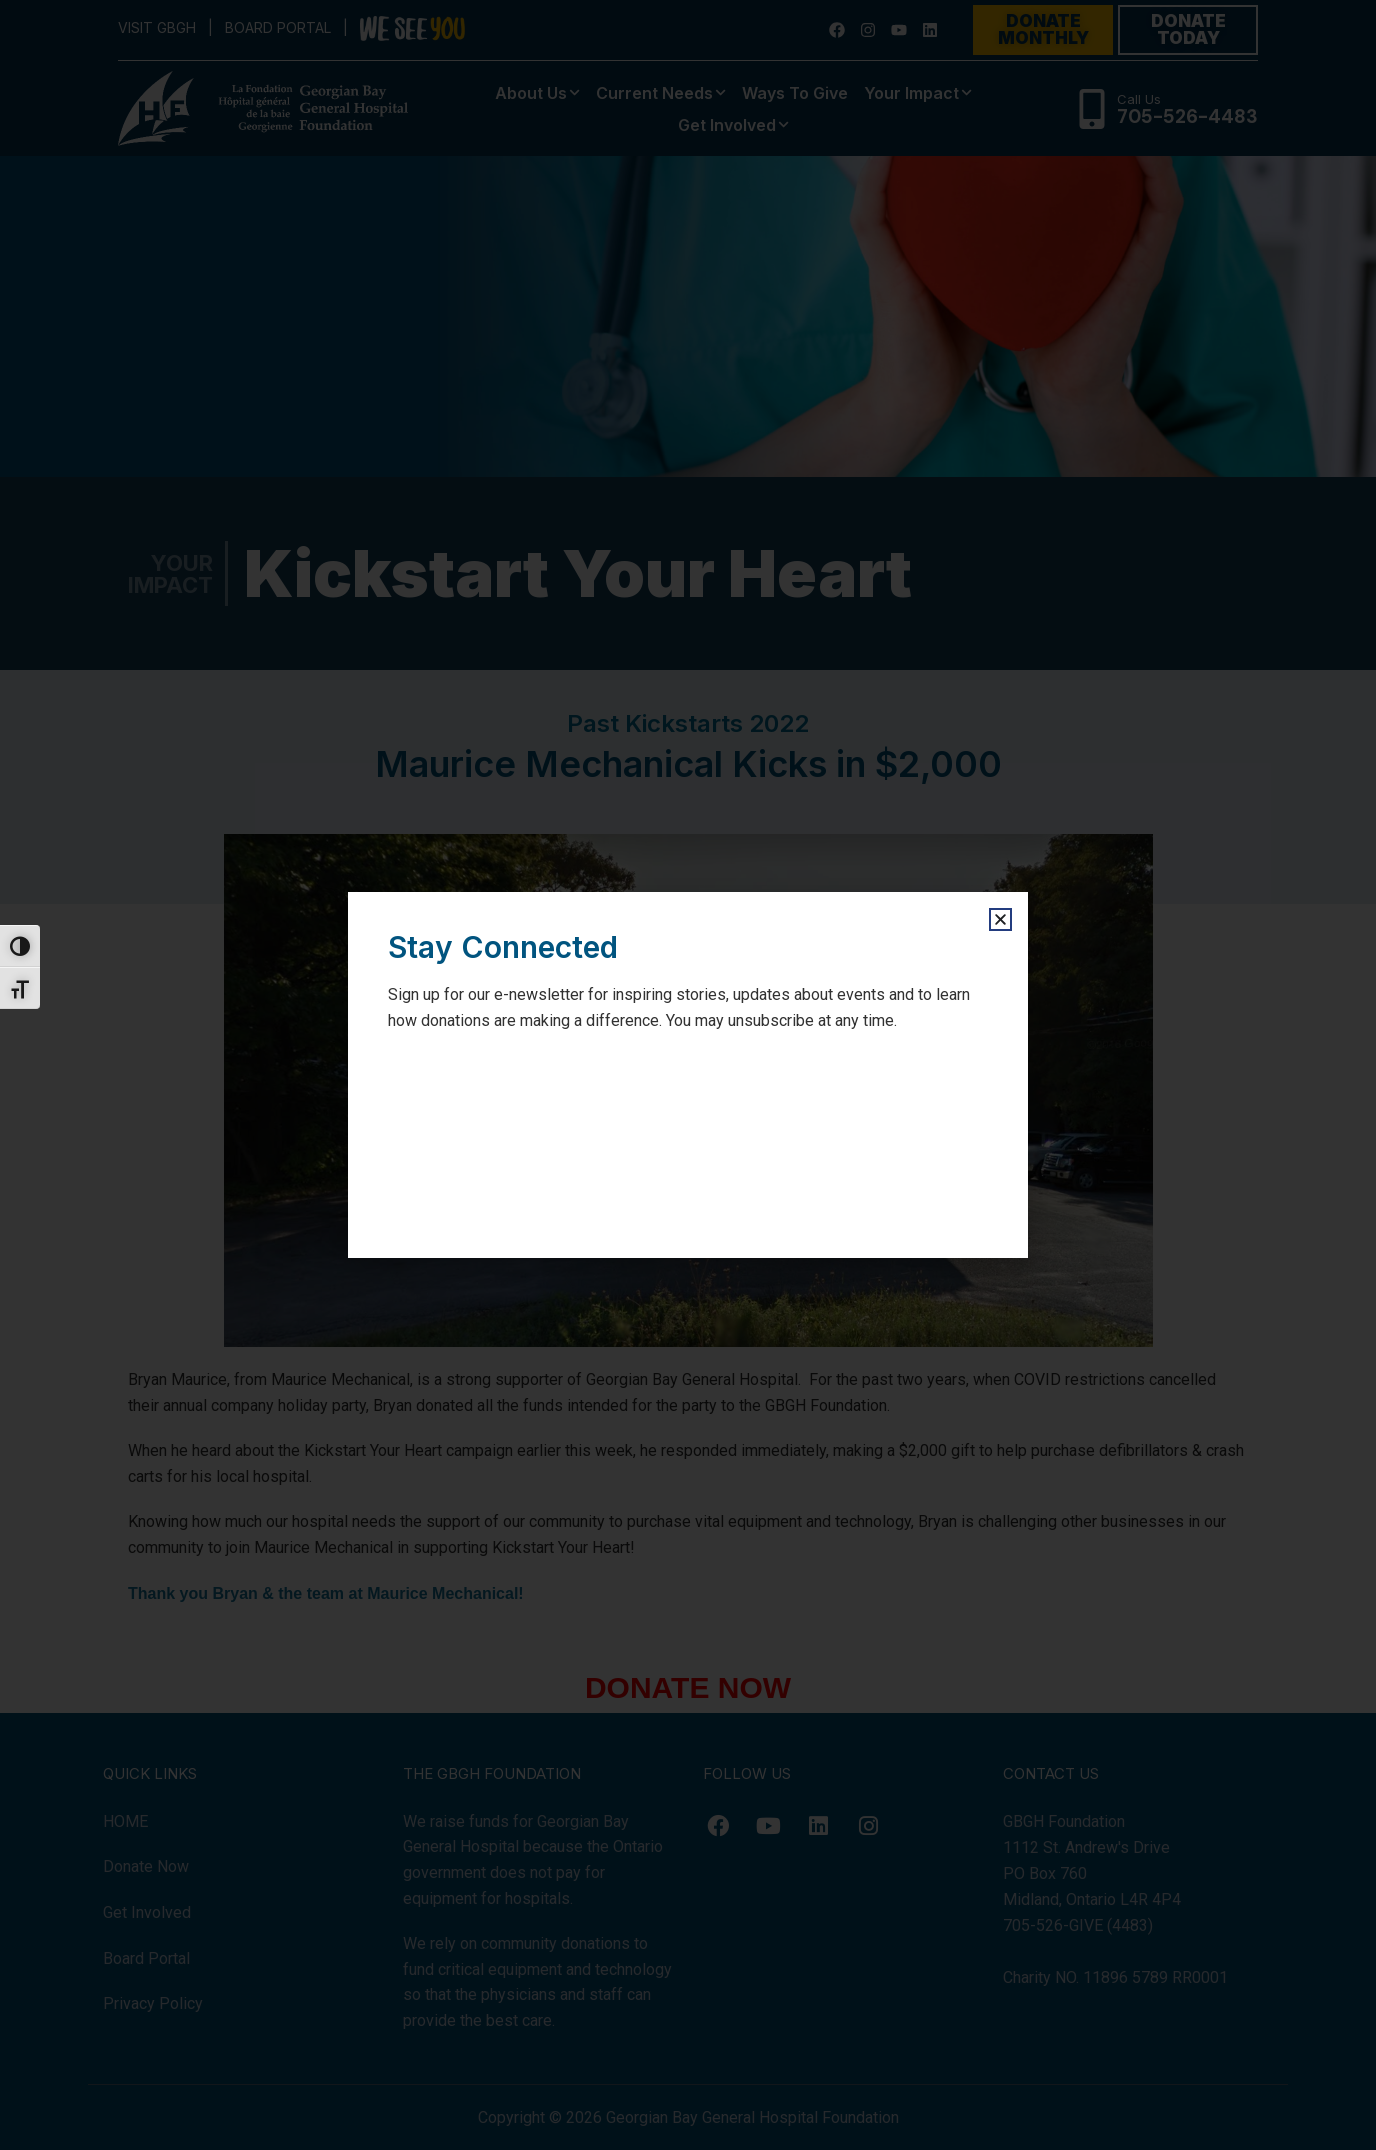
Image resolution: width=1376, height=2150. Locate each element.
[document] (688, 1075)
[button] (1000, 919)
